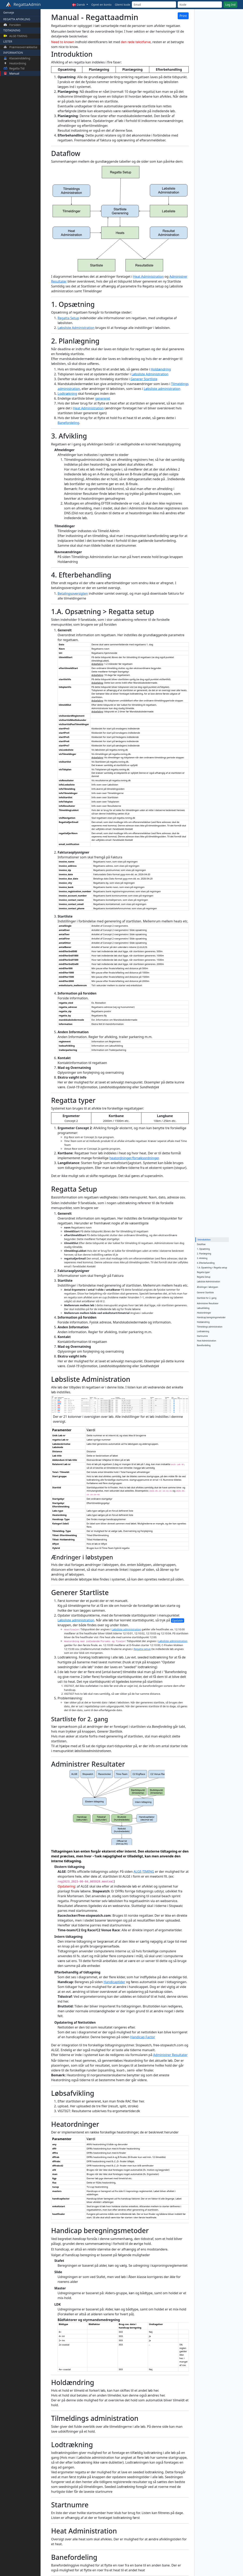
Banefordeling (68, 422)
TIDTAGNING (11, 30)
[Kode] (200, 4)
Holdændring (161, 369)
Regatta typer (203, 1272)
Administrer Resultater (170, 2055)
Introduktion (204, 1239)
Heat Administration (148, 276)
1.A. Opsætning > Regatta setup (212, 1267)
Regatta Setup (68, 318)
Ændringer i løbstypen (207, 1287)
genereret (102, 398)
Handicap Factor (142, 2037)
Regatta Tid (14, 68)
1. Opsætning (203, 1248)
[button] (80, 4)
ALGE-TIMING (15, 36)
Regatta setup (142, 1649)
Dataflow (201, 1244)
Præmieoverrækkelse (20, 47)
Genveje (8, 12)
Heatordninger (204, 1312)
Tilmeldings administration (210, 1326)
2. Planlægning (204, 1253)
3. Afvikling (202, 1258)
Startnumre (202, 1336)
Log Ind (230, 4)
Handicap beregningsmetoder (211, 1317)
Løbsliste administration (162, 388)
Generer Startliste (143, 379)
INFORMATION (13, 52)
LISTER (7, 41)
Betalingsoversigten (73, 593)
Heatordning (15, 63)
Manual (11, 73)
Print (183, 16)
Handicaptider (114, 1982)
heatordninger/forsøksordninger (134, 1158)
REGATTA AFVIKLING (16, 19)
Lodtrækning (67, 393)
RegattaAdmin (23, 5)
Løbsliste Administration (76, 327)
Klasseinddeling (17, 58)
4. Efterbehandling (206, 1262)
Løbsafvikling (203, 1308)
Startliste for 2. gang (206, 1298)
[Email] (154, 4)
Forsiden (12, 25)
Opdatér (177, 1620)
